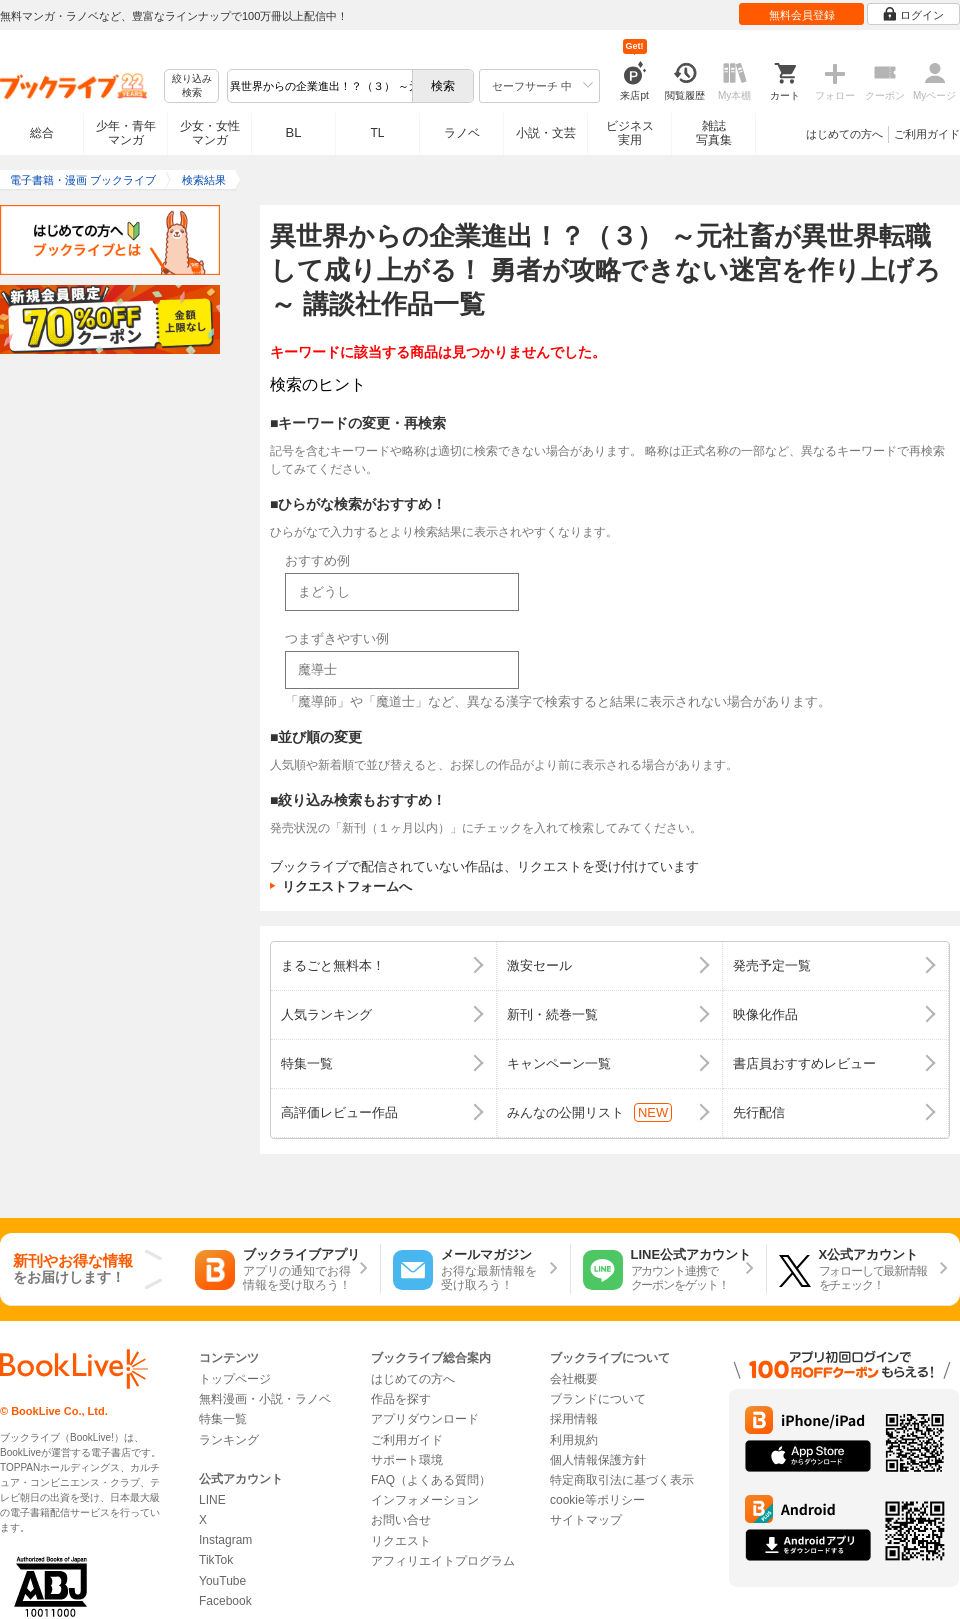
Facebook (225, 1601)
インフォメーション (425, 1500)
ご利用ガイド (927, 134)
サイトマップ (586, 1520)
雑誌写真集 (714, 133)
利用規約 (574, 1440)
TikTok (216, 1560)
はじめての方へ (844, 134)
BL (294, 132)
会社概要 (574, 1379)
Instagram (225, 1540)
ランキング (229, 1440)
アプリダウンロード (425, 1419)
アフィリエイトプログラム (443, 1561)
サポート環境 (407, 1460)
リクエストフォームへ (347, 886)
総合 (42, 133)
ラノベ (462, 133)
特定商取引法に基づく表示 (622, 1480)
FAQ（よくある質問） (431, 1480)
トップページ (235, 1379)
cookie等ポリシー (597, 1500)
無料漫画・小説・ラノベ (265, 1399)
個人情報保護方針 (598, 1460)
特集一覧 (223, 1419)
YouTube (222, 1581)
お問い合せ (401, 1520)
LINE (212, 1500)
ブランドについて (598, 1399)
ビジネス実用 (630, 133)
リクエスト (401, 1541)
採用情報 (574, 1419)
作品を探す (401, 1399)
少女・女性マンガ (210, 133)
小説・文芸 (546, 133)
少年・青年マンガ (126, 133)
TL (377, 133)
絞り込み (192, 86)
